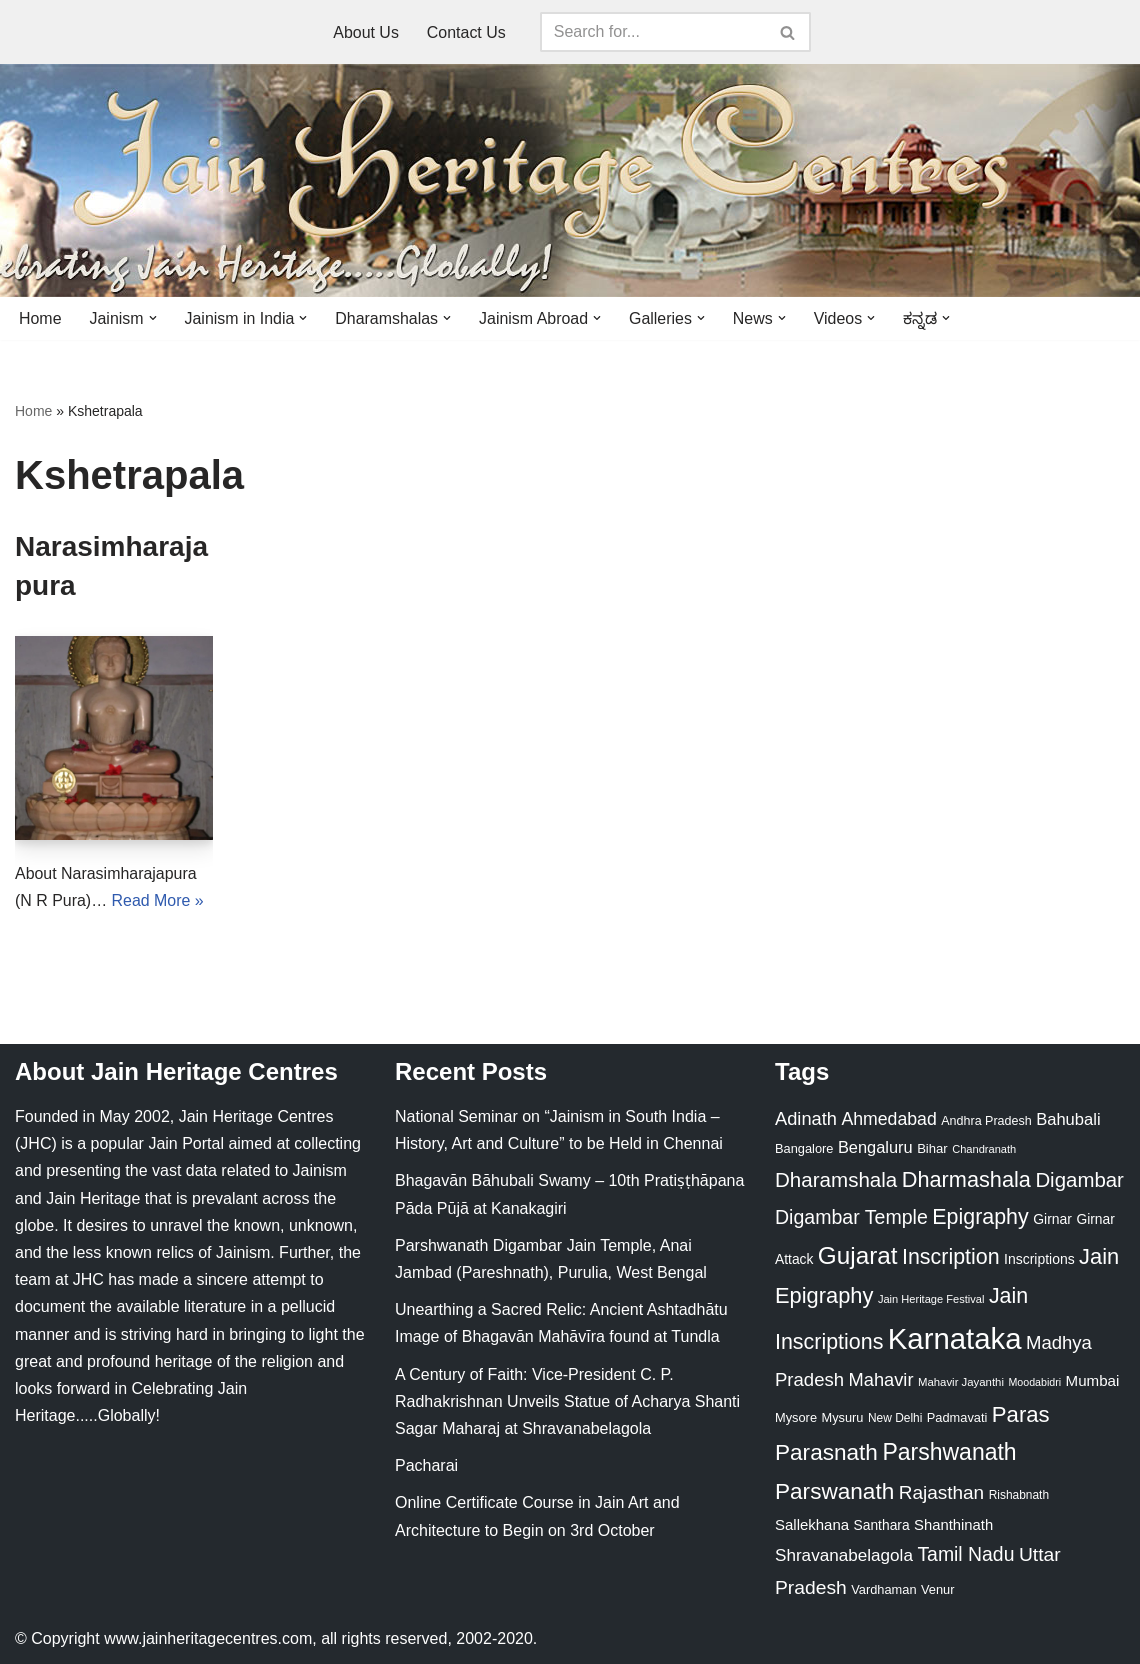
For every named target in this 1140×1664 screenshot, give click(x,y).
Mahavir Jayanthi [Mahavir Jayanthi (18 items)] (961, 1383)
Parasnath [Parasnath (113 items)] (826, 1453)
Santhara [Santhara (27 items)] (882, 1525)
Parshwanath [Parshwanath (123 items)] (949, 1453)
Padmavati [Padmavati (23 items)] (957, 1417)
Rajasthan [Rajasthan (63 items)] (942, 1492)
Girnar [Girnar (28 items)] (1052, 1219)
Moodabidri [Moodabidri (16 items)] (1034, 1383)
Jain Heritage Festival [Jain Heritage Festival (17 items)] (931, 1299)
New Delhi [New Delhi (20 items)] (895, 1418)
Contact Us (466, 32)
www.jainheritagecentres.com (208, 1638)
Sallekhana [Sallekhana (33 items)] (812, 1524)
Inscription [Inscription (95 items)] (951, 1258)
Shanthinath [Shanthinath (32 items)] (953, 1525)
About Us (366, 32)
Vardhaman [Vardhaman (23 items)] (883, 1589)
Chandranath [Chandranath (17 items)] (984, 1150)
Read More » (158, 901)
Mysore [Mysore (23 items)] (796, 1417)
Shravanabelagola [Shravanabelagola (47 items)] (844, 1556)
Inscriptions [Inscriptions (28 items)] (1039, 1260)
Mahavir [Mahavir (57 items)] (881, 1380)
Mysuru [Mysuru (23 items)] (842, 1417)
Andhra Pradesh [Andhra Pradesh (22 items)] (986, 1122)
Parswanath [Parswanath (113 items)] (834, 1491)
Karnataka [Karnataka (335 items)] (955, 1339)
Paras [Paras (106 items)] (1021, 1414)
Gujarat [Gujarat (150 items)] (858, 1256)
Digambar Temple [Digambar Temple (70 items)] (851, 1217)
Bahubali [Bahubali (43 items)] (1068, 1120)
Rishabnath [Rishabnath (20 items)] (1019, 1495)
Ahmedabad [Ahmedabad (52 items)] (888, 1120)
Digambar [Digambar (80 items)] (1079, 1181)
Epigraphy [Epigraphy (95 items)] (980, 1217)
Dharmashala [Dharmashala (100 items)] (966, 1180)
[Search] (653, 32)
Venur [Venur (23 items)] (937, 1589)
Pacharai (426, 1466)
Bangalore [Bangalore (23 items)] (804, 1149)
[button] (153, 318)
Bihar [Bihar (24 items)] (932, 1149)
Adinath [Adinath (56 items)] (806, 1119)
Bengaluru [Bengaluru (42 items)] (875, 1148)
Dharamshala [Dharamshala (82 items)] (836, 1180)
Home (40, 318)
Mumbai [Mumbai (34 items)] (1093, 1381)
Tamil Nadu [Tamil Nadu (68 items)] (965, 1555)
